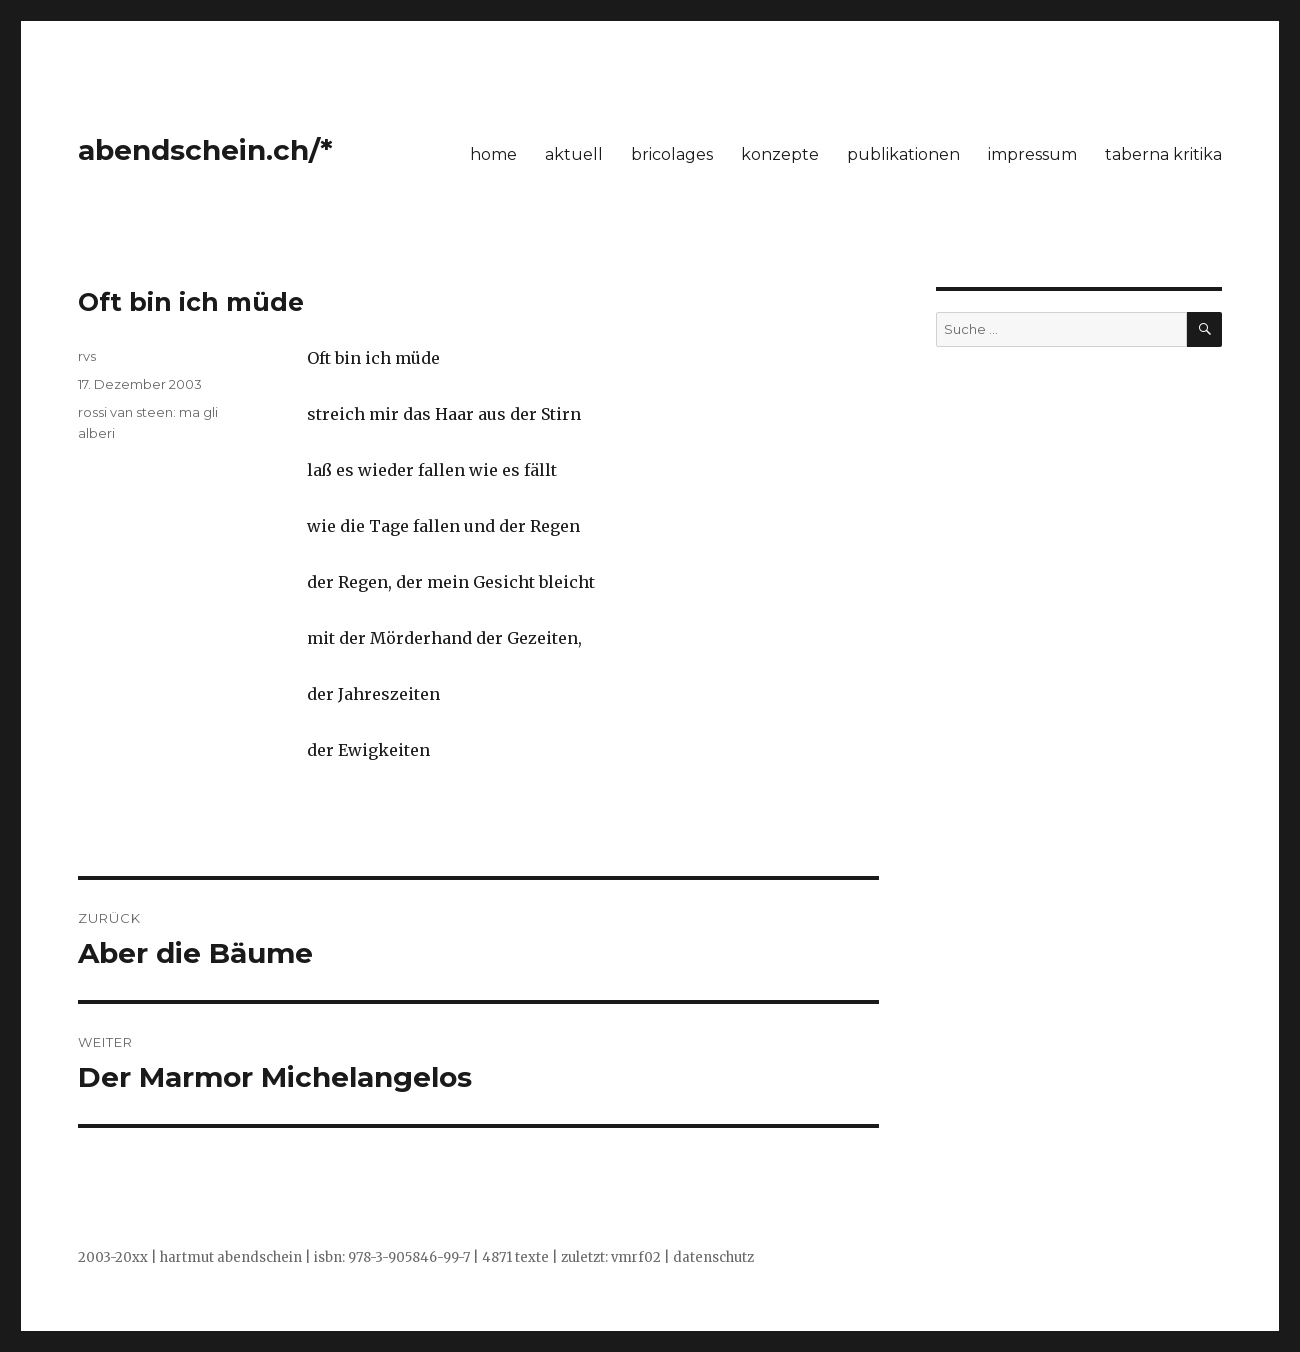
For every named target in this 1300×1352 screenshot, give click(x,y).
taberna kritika (1163, 154)
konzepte (780, 154)
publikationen (903, 154)
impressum (1032, 154)
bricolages (672, 154)
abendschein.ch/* (205, 150)
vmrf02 (636, 1257)
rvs (87, 356)
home (493, 154)
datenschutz (713, 1257)
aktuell (574, 154)
